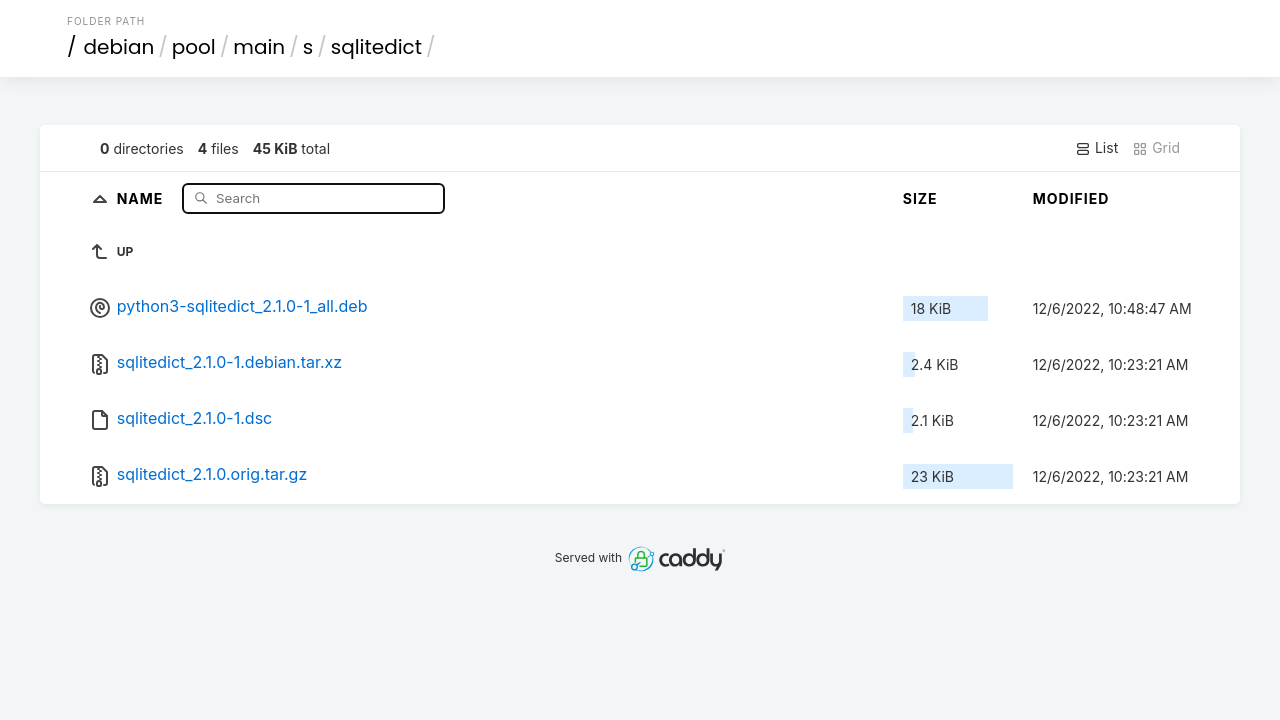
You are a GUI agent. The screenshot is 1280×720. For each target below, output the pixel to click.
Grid (1156, 148)
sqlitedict (376, 47)
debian (119, 47)
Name (142, 197)
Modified (1071, 198)
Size (920, 198)
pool (194, 47)
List (1096, 148)
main (259, 47)
